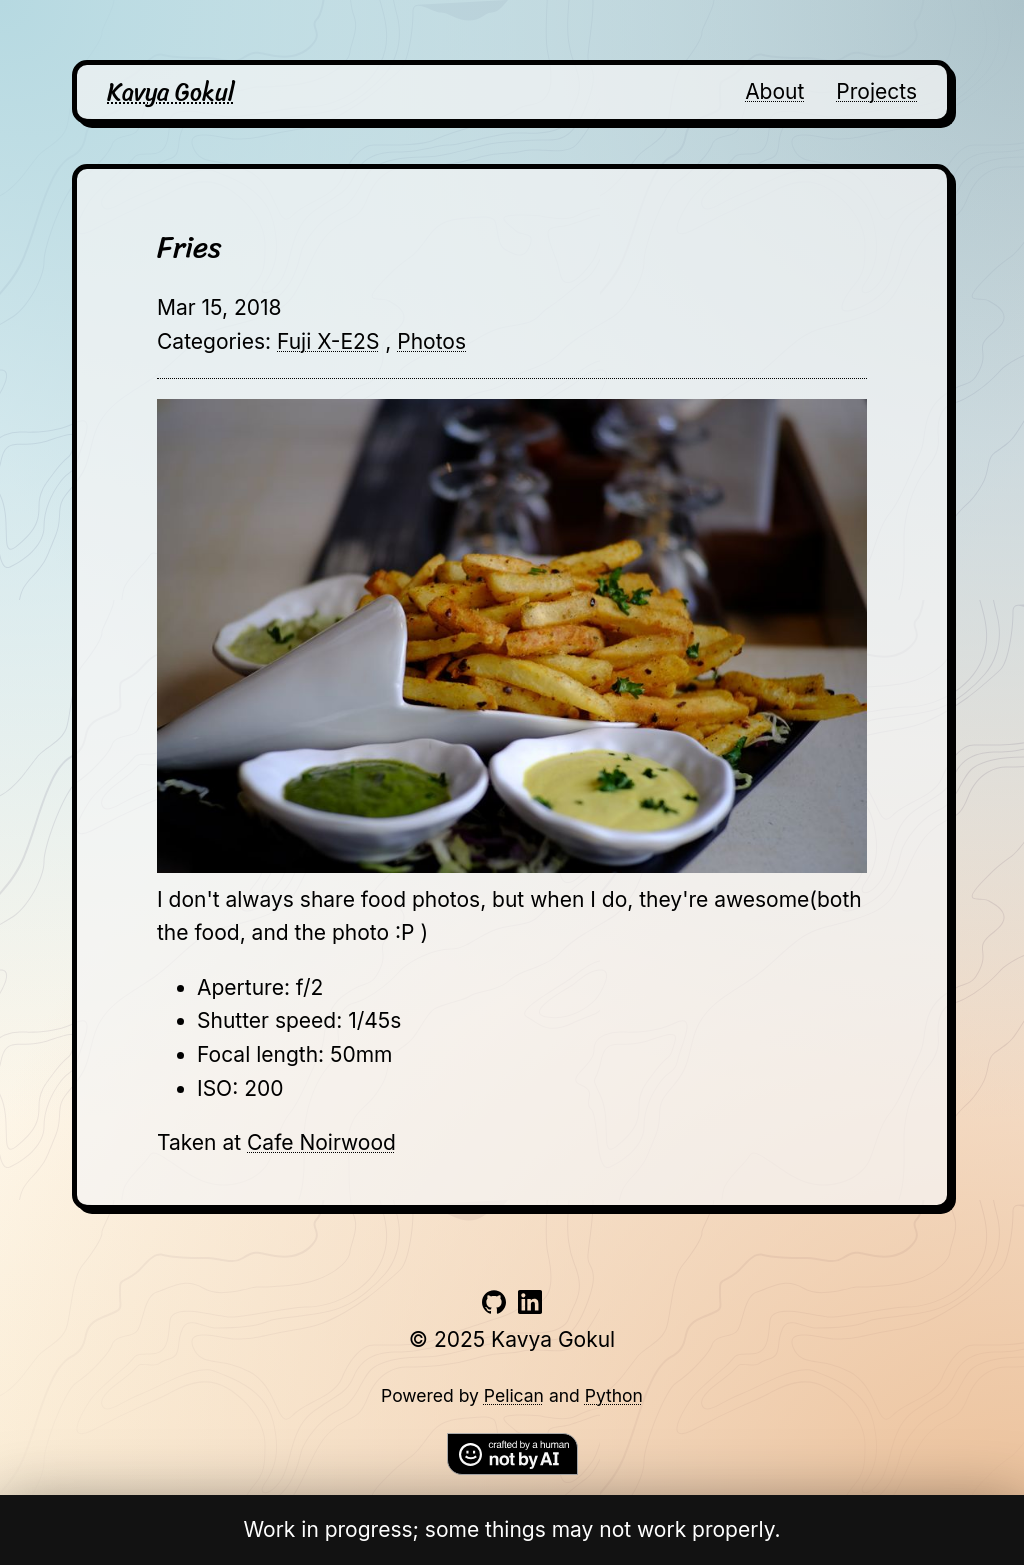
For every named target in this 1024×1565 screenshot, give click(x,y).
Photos (431, 341)
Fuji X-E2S (328, 341)
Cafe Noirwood (321, 1142)
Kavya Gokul (171, 92)
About (774, 91)
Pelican (514, 1395)
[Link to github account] (494, 1306)
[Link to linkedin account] (530, 1306)
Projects (876, 91)
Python (614, 1395)
